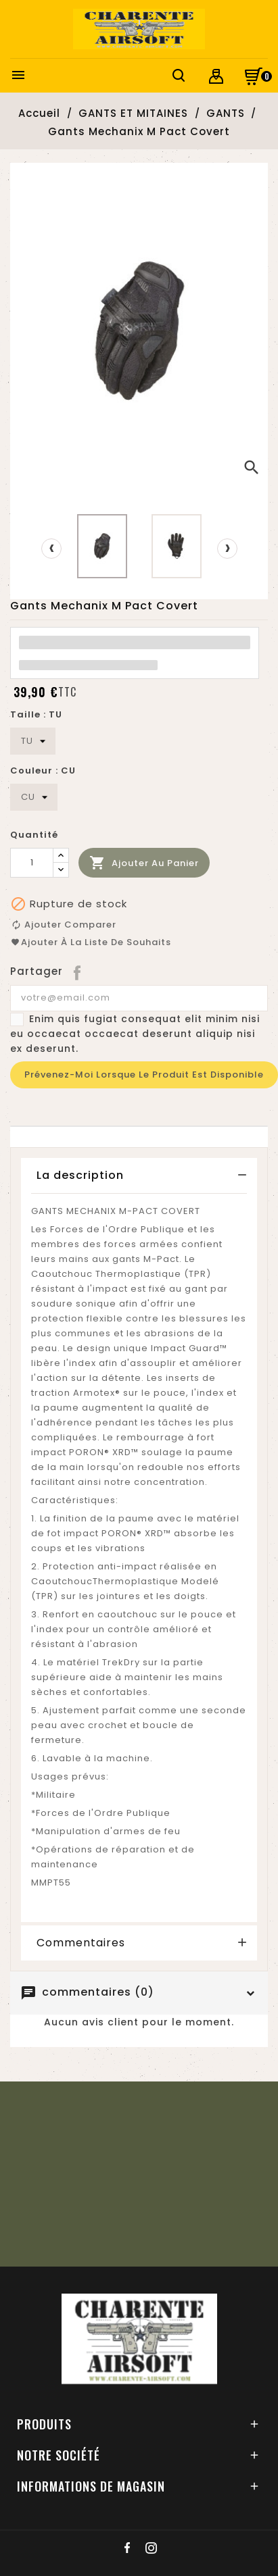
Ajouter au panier (144, 863)
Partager (78, 971)
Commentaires (81, 1943)
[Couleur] (33, 797)
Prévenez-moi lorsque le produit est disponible (144, 1074)
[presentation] (51, 548)
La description (80, 1175)
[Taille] (32, 741)
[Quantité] (31, 863)
